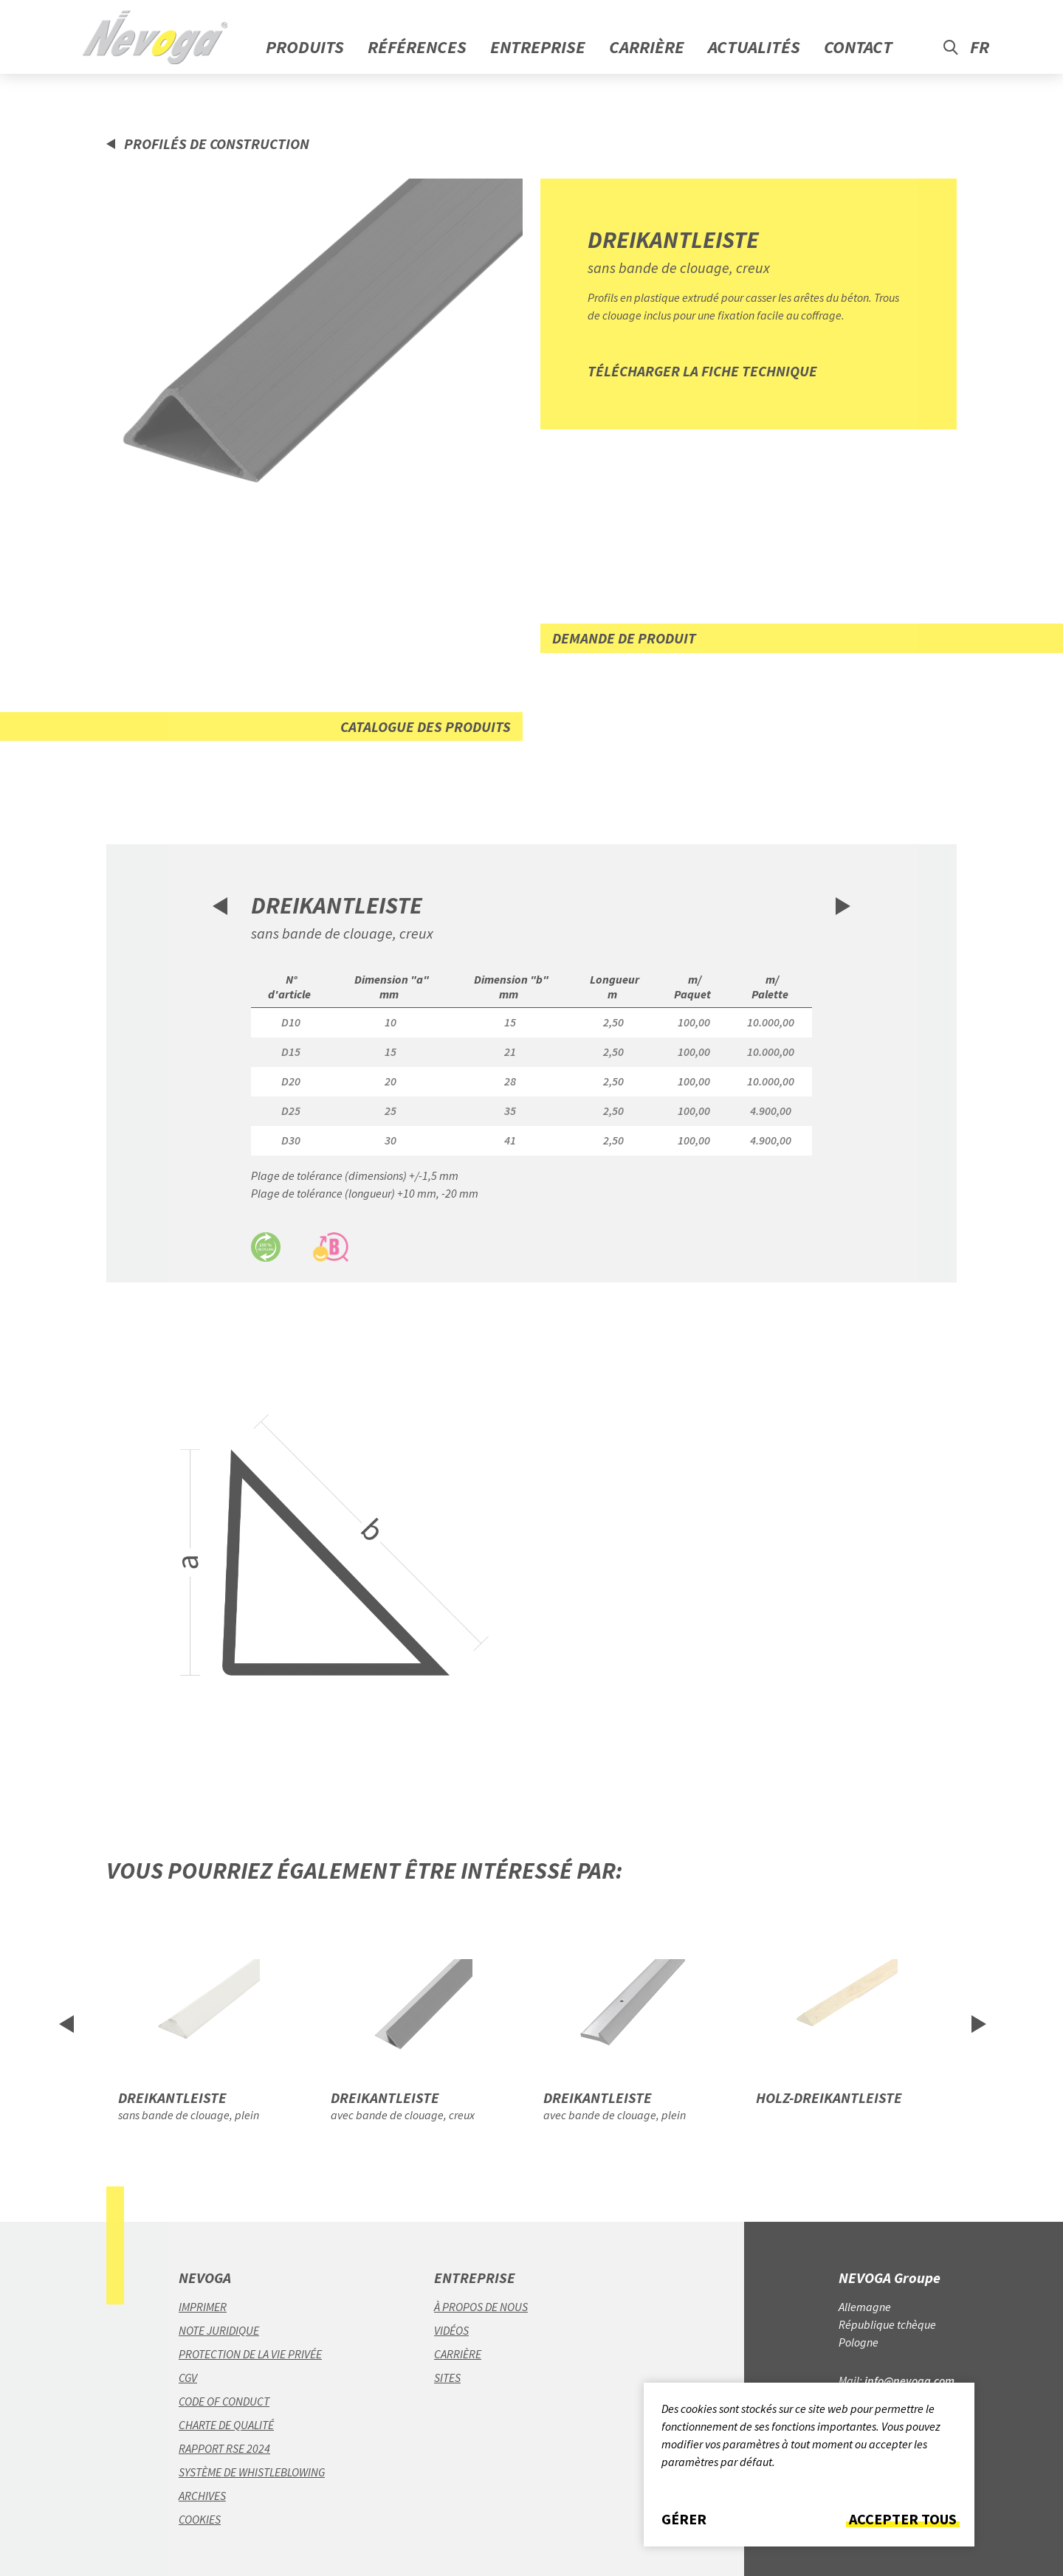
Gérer (683, 2519)
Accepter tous (903, 2519)
